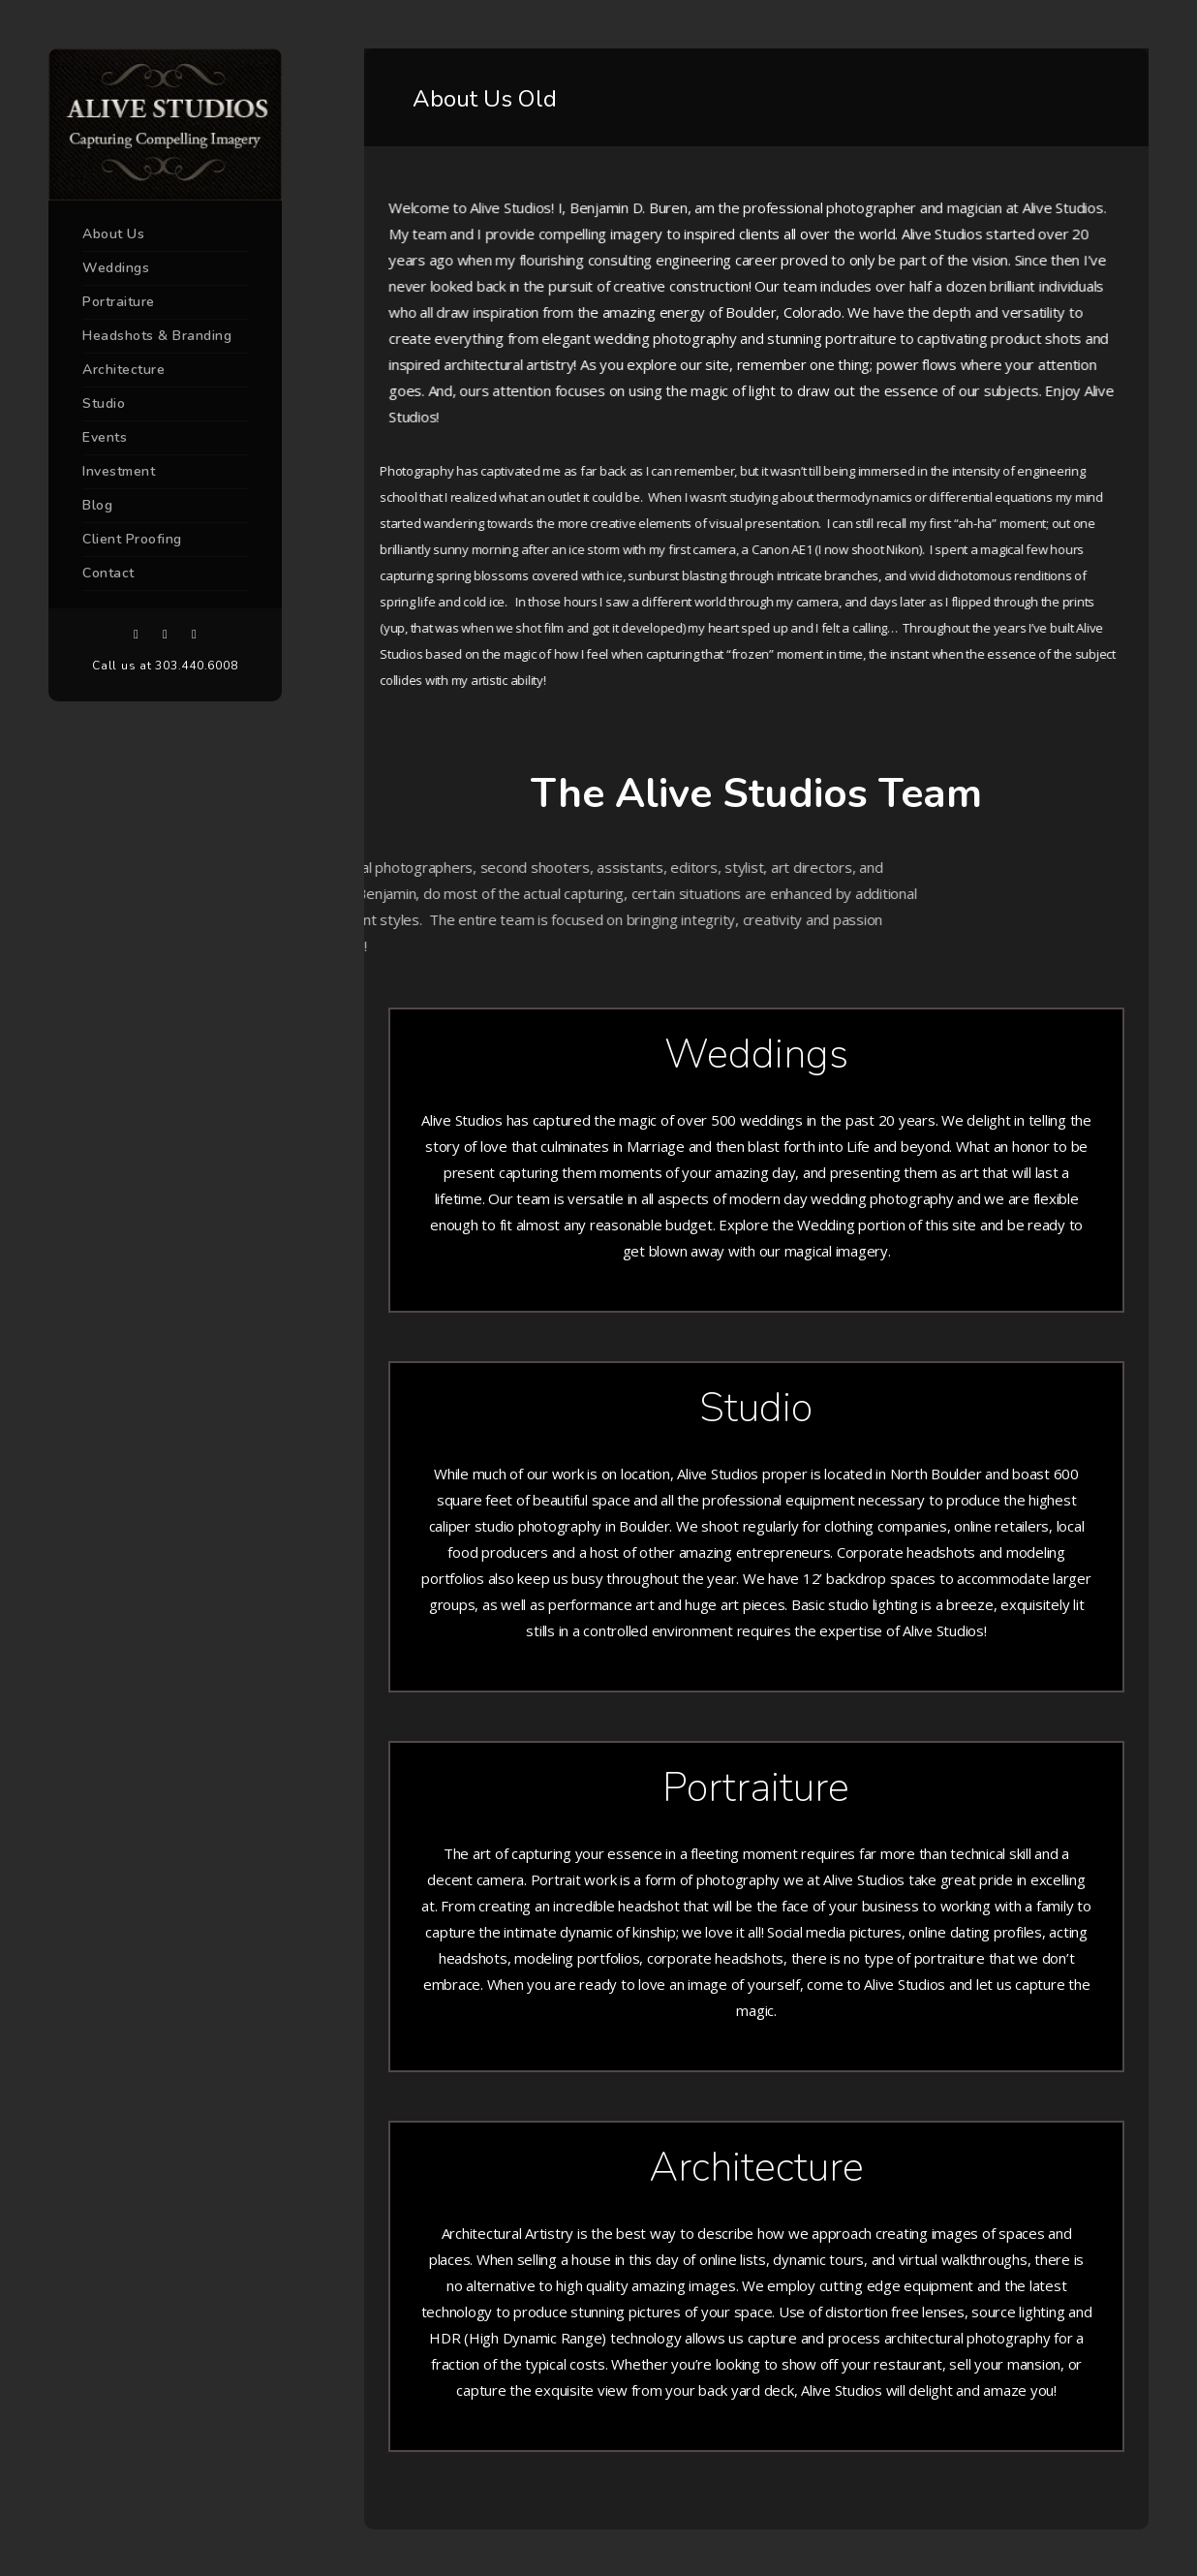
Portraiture (118, 302)
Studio (103, 403)
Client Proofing (132, 539)
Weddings (115, 268)
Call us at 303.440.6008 (164, 665)
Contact (108, 573)
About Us (113, 234)
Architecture (123, 369)
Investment (118, 471)
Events (104, 437)
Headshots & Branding (156, 335)
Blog (97, 505)
